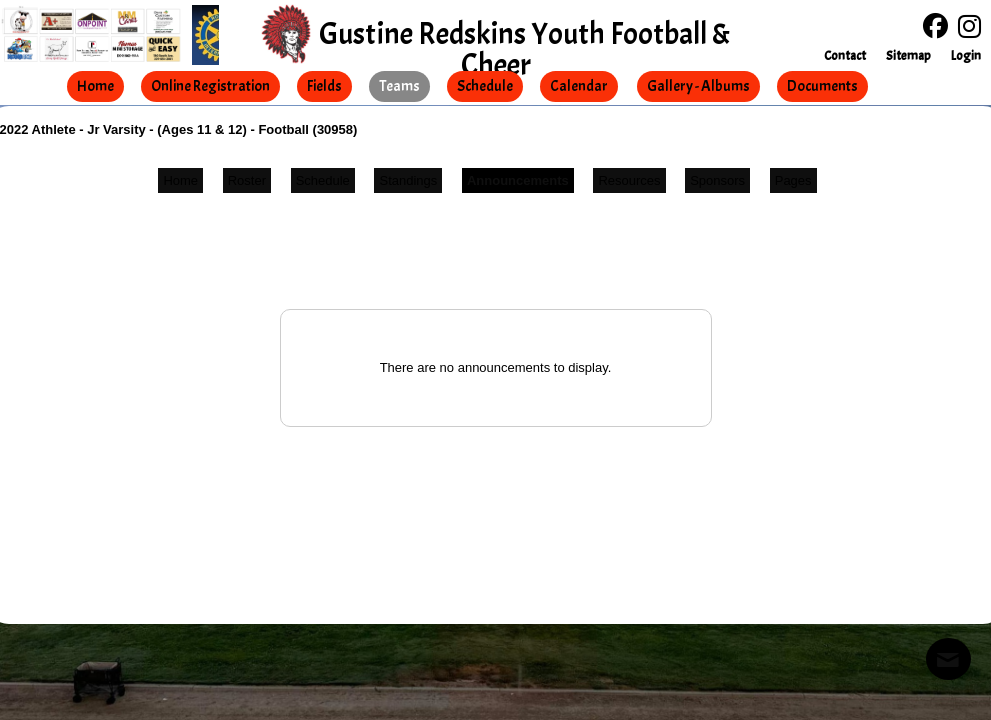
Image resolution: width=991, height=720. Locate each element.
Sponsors (717, 180)
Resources (629, 180)
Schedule (323, 180)
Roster (247, 180)
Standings (408, 180)
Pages (793, 180)
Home (180, 180)
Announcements (518, 180)
